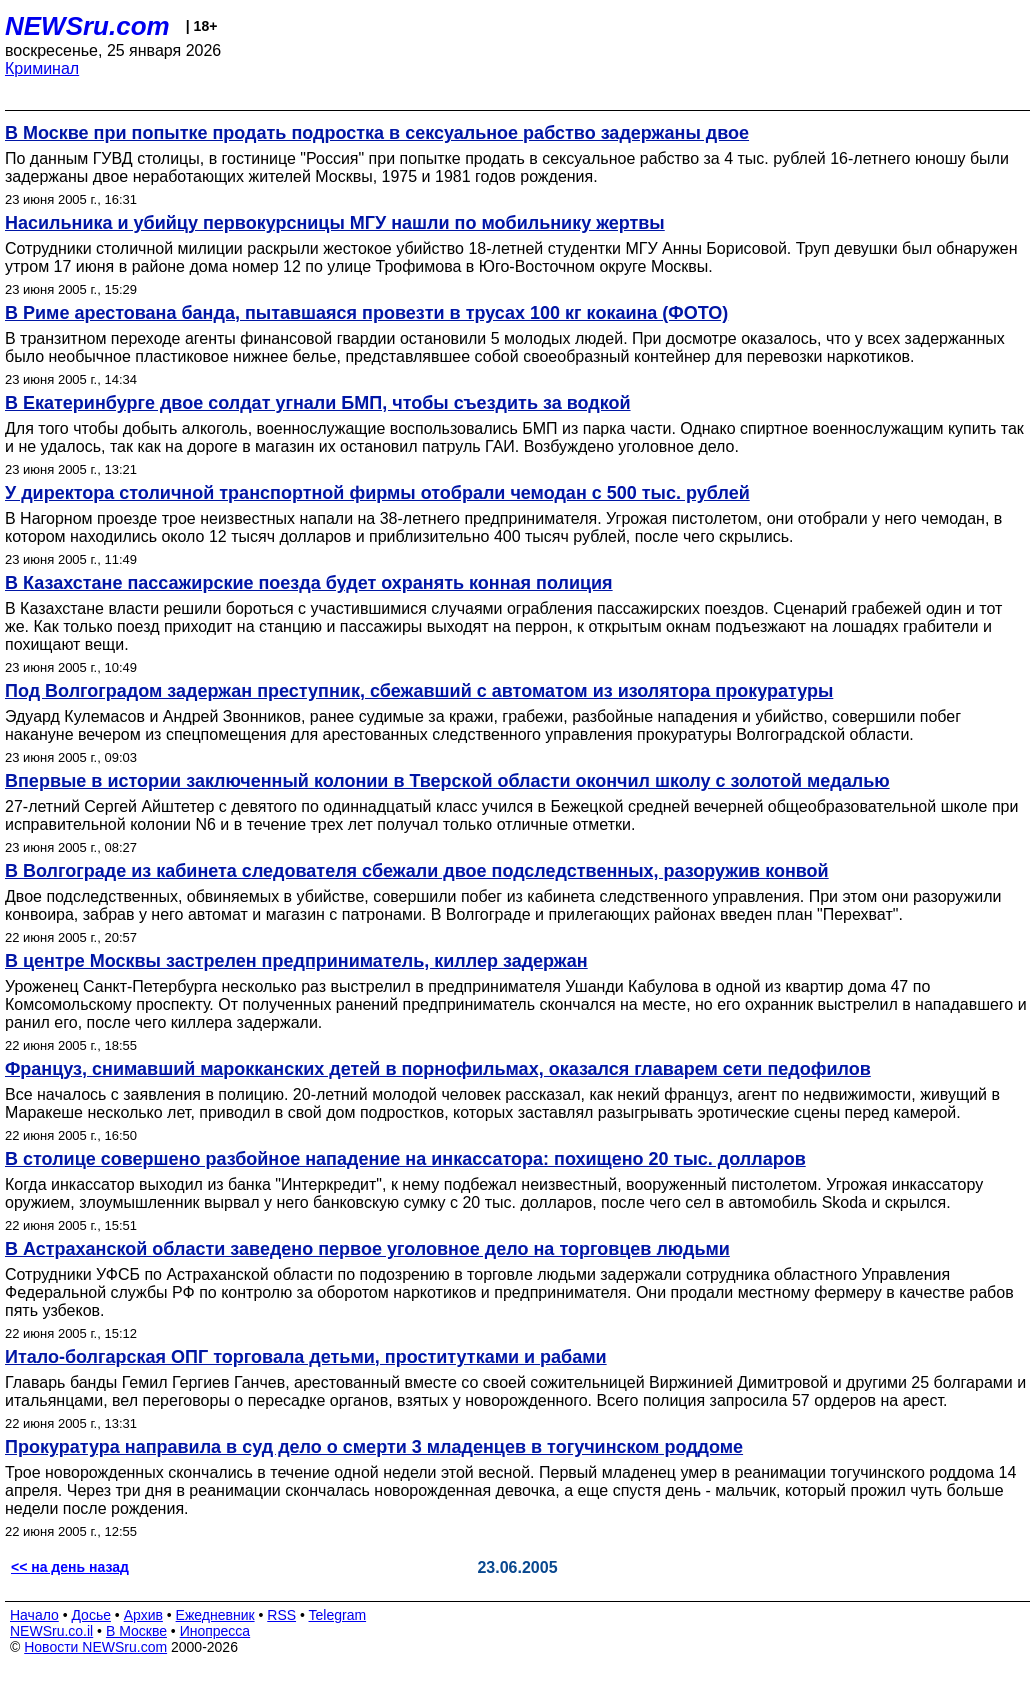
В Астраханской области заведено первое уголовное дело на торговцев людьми (367, 1249)
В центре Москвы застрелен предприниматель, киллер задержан (296, 961)
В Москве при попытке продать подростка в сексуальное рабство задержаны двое (377, 133)
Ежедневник (215, 1615)
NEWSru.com (87, 26)
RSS (281, 1615)
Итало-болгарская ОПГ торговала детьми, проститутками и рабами (306, 1357)
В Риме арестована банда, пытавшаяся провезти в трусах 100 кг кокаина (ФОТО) (366, 313)
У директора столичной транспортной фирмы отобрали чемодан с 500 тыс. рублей (377, 493)
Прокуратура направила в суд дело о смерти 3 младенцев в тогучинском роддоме (374, 1447)
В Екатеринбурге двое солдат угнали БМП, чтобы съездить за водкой (318, 403)
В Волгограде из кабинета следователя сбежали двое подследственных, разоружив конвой (417, 871)
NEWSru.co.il (51, 1631)
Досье (91, 1615)
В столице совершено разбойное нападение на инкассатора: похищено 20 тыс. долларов (405, 1159)
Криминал (42, 68)
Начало (34, 1615)
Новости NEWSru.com (95, 1647)
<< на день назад (70, 1567)
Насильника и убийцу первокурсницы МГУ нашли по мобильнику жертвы (335, 223)
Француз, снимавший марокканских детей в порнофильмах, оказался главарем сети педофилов (438, 1069)
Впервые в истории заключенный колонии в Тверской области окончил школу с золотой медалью (447, 781)
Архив (143, 1615)
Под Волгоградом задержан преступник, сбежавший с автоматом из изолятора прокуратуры (419, 691)
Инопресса (215, 1631)
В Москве (136, 1631)
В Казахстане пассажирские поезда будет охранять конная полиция (309, 583)
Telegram (338, 1615)
